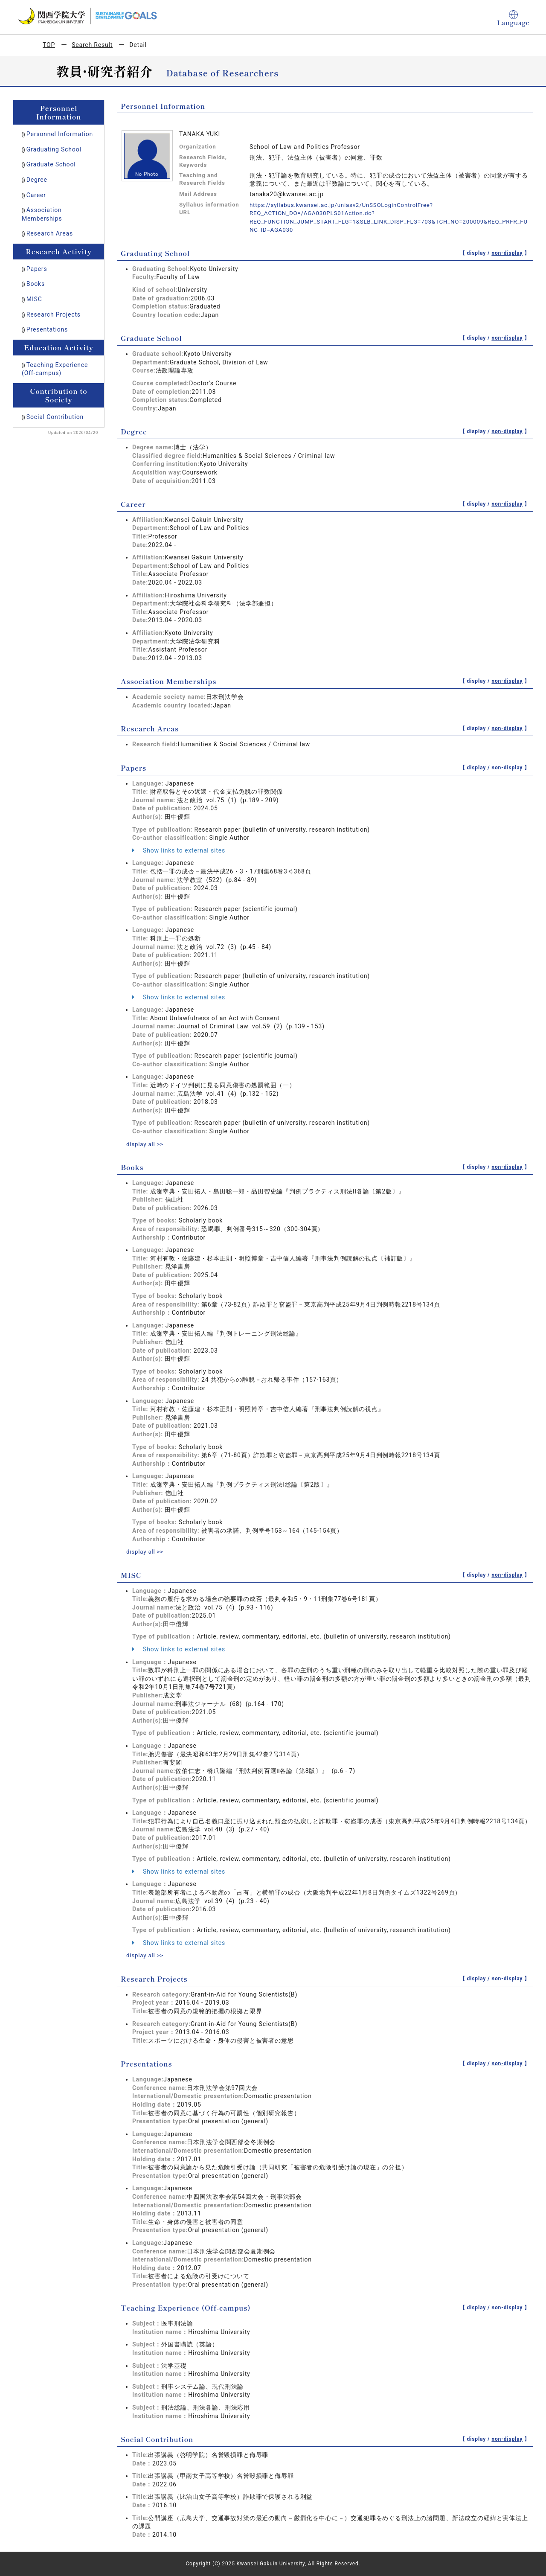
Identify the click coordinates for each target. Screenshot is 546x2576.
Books (35, 283)
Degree (36, 179)
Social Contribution (55, 416)
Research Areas (49, 233)
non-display (507, 253)
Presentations (47, 329)
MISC (34, 299)
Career (36, 195)
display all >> (146, 1143)
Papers (36, 268)
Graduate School (51, 164)
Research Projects (53, 314)
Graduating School (53, 149)
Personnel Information (59, 134)
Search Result (92, 44)
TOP (49, 44)
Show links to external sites (178, 850)
